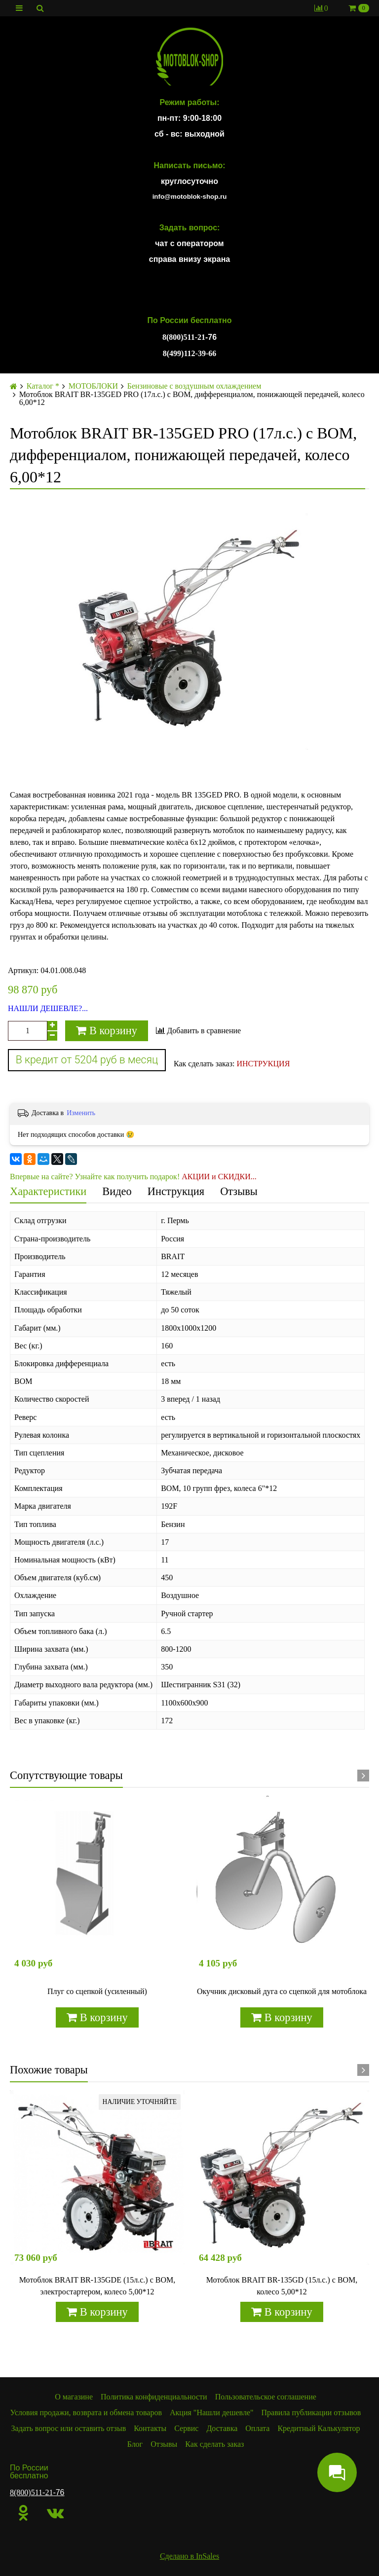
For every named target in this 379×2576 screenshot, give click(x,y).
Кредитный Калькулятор (318, 2428)
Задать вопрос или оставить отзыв (68, 2428)
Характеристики (48, 1191)
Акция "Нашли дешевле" (212, 2412)
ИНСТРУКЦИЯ (263, 1063)
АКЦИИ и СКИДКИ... (219, 1176)
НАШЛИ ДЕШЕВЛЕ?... (48, 1009)
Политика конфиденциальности (154, 2397)
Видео (116, 1191)
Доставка (221, 2428)
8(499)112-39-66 (189, 353)
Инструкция (176, 1191)
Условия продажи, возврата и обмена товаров (86, 2412)
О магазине (74, 2397)
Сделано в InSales (189, 2556)
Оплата (257, 2428)
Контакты (150, 2428)
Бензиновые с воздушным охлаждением (194, 386)
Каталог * (43, 386)
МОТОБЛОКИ (93, 386)
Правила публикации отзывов (311, 2412)
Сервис (186, 2428)
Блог (135, 2444)
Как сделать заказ (214, 2444)
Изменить (81, 1113)
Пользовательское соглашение (265, 2397)
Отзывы (239, 1191)
